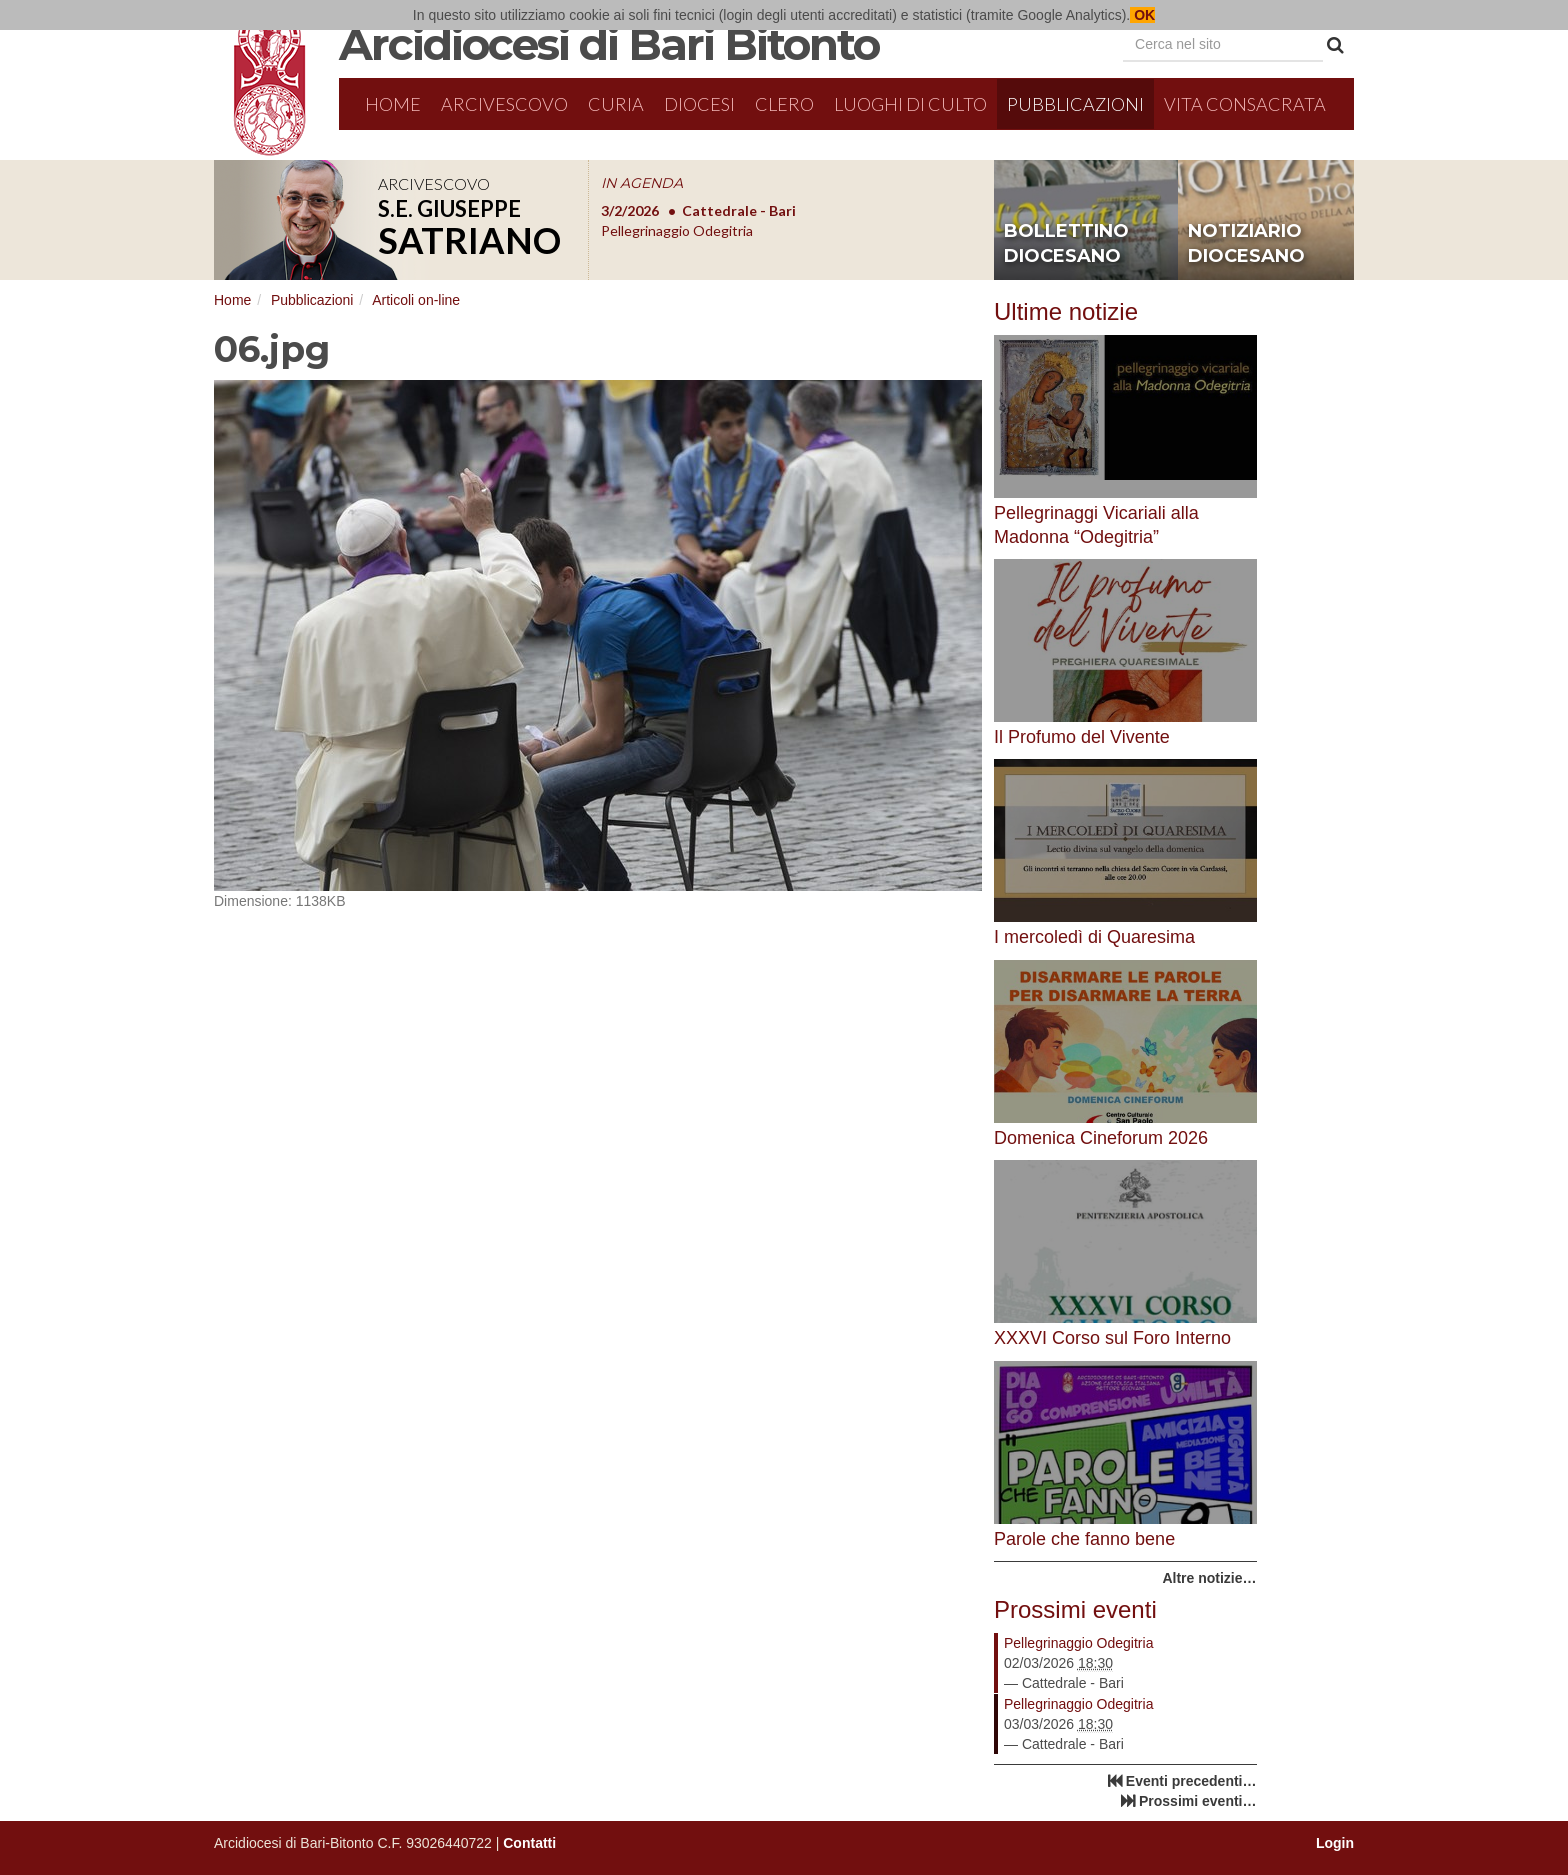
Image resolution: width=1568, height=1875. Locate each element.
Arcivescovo (504, 104)
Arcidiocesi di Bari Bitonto (609, 44)
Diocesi (699, 104)
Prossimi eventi (1075, 1609)
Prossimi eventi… (1198, 1801)
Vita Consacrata (1245, 104)
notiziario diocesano (1246, 244)
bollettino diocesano (1066, 244)
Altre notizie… (1209, 1578)
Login (1335, 1843)
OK (1142, 15)
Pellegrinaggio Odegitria (1078, 1643)
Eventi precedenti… (1191, 1781)
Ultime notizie (1066, 311)
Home (393, 104)
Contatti (529, 1843)
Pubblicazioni (1075, 104)
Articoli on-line (416, 300)
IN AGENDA (642, 183)
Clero (784, 104)
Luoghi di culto (910, 104)
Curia (616, 104)
